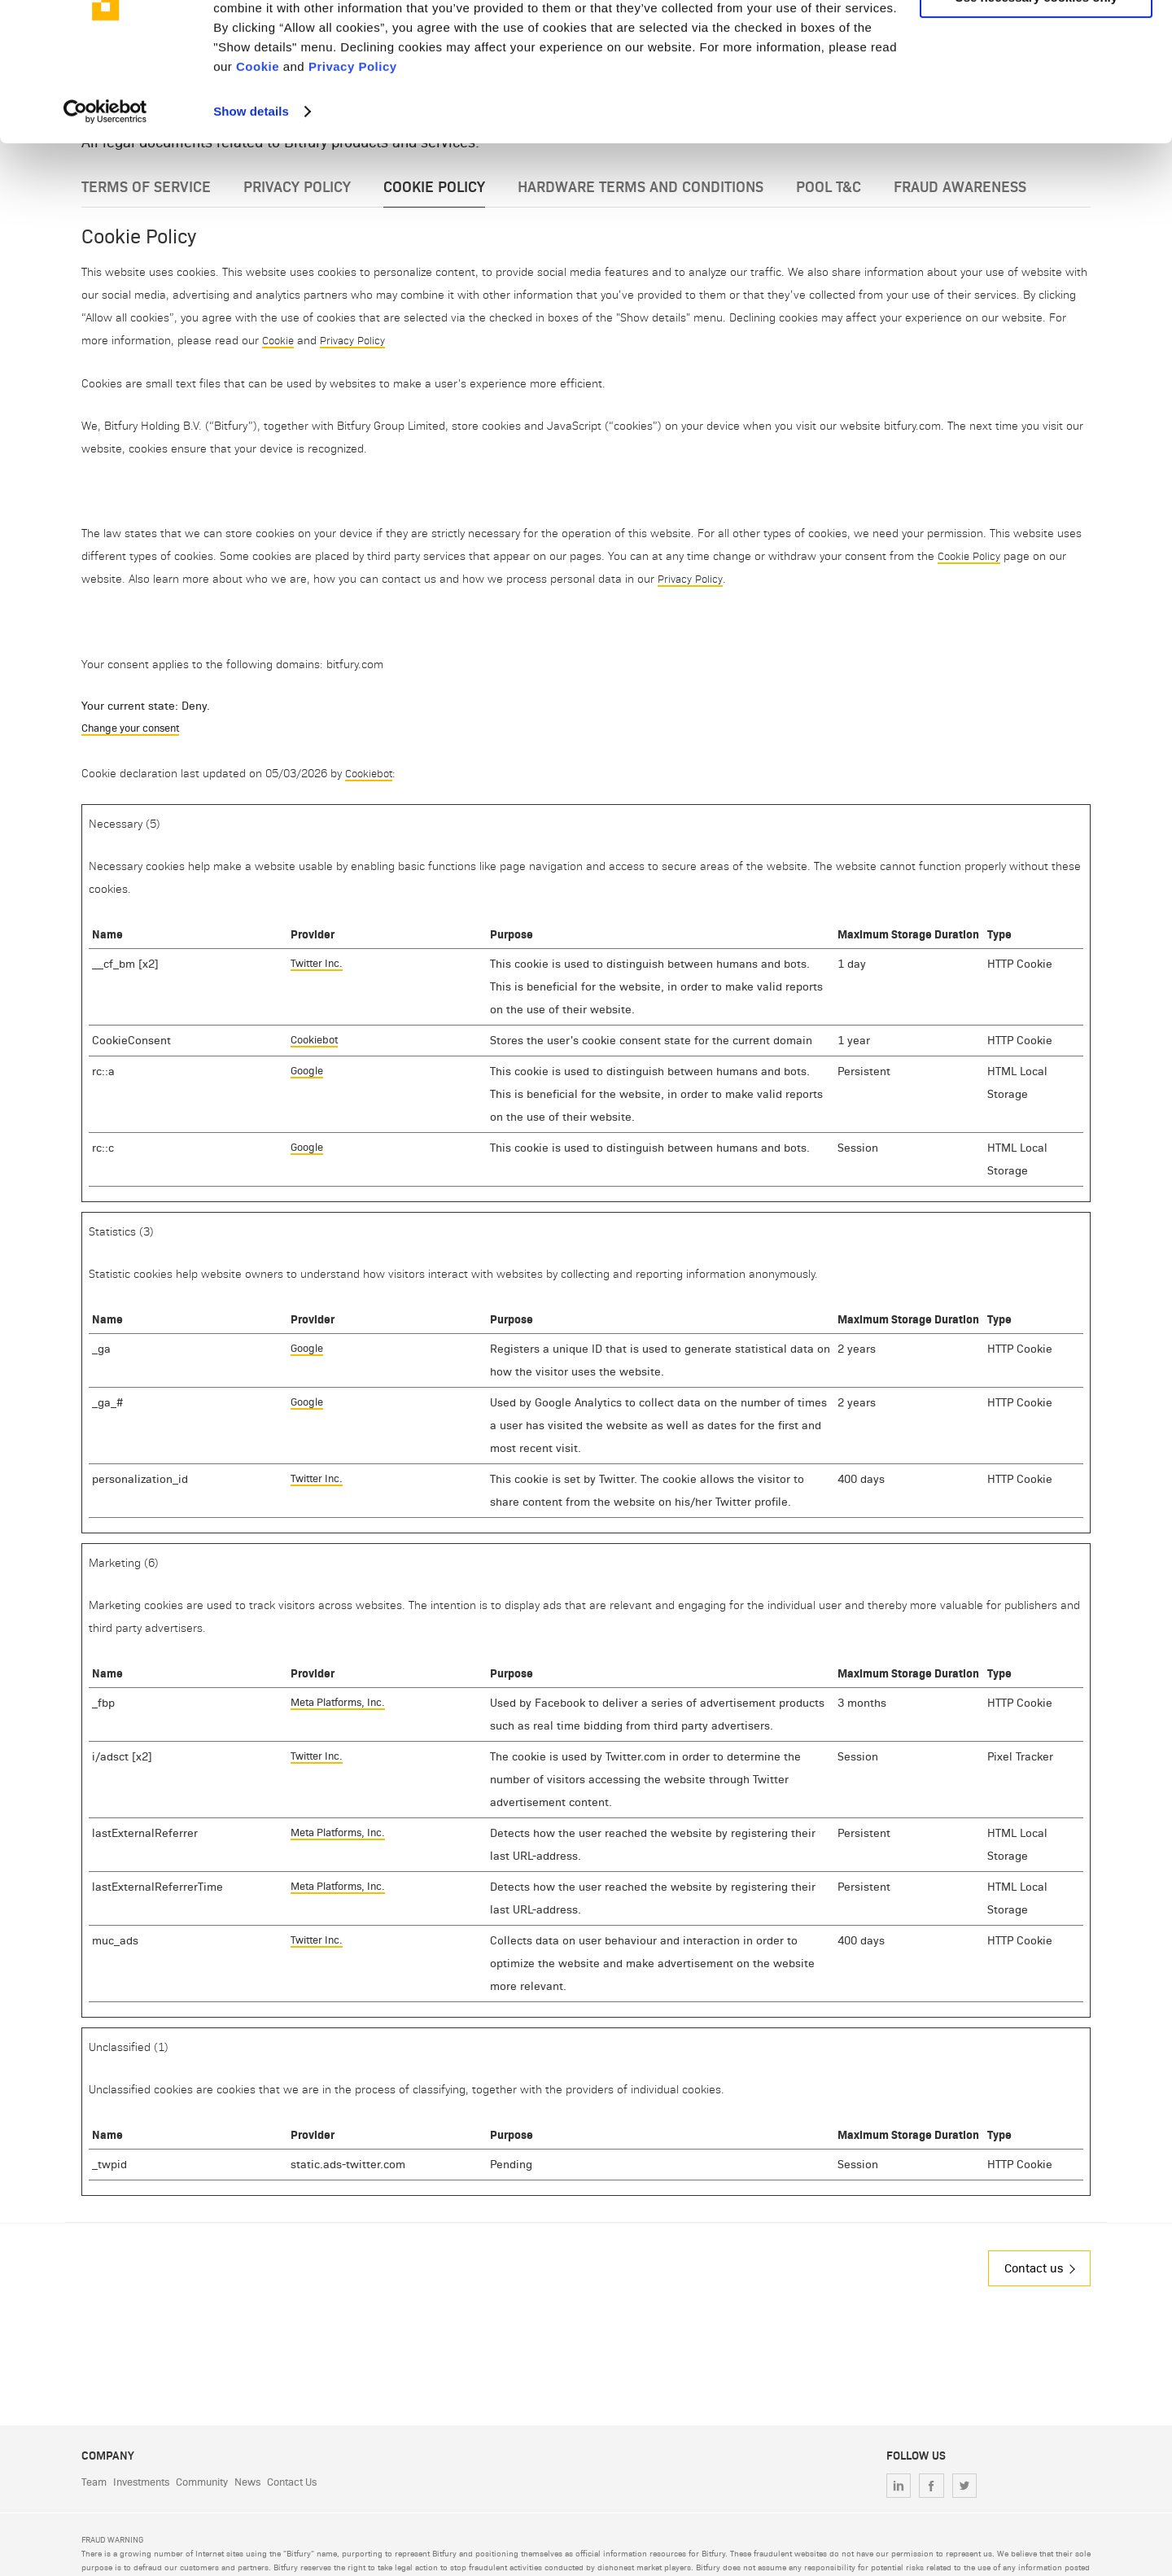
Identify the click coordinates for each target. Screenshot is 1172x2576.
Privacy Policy (352, 157)
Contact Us (316, 2482)
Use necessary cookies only (1036, 88)
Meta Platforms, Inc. (343, 1701)
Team (95, 2482)
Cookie (257, 157)
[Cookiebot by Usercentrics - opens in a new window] (105, 202)
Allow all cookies (1036, 40)
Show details (251, 201)
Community (216, 2482)
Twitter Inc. (319, 962)
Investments (148, 2482)
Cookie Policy (971, 554)
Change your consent (136, 726)
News (267, 2482)
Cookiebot (371, 772)
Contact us (1030, 2267)
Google (309, 1070)
